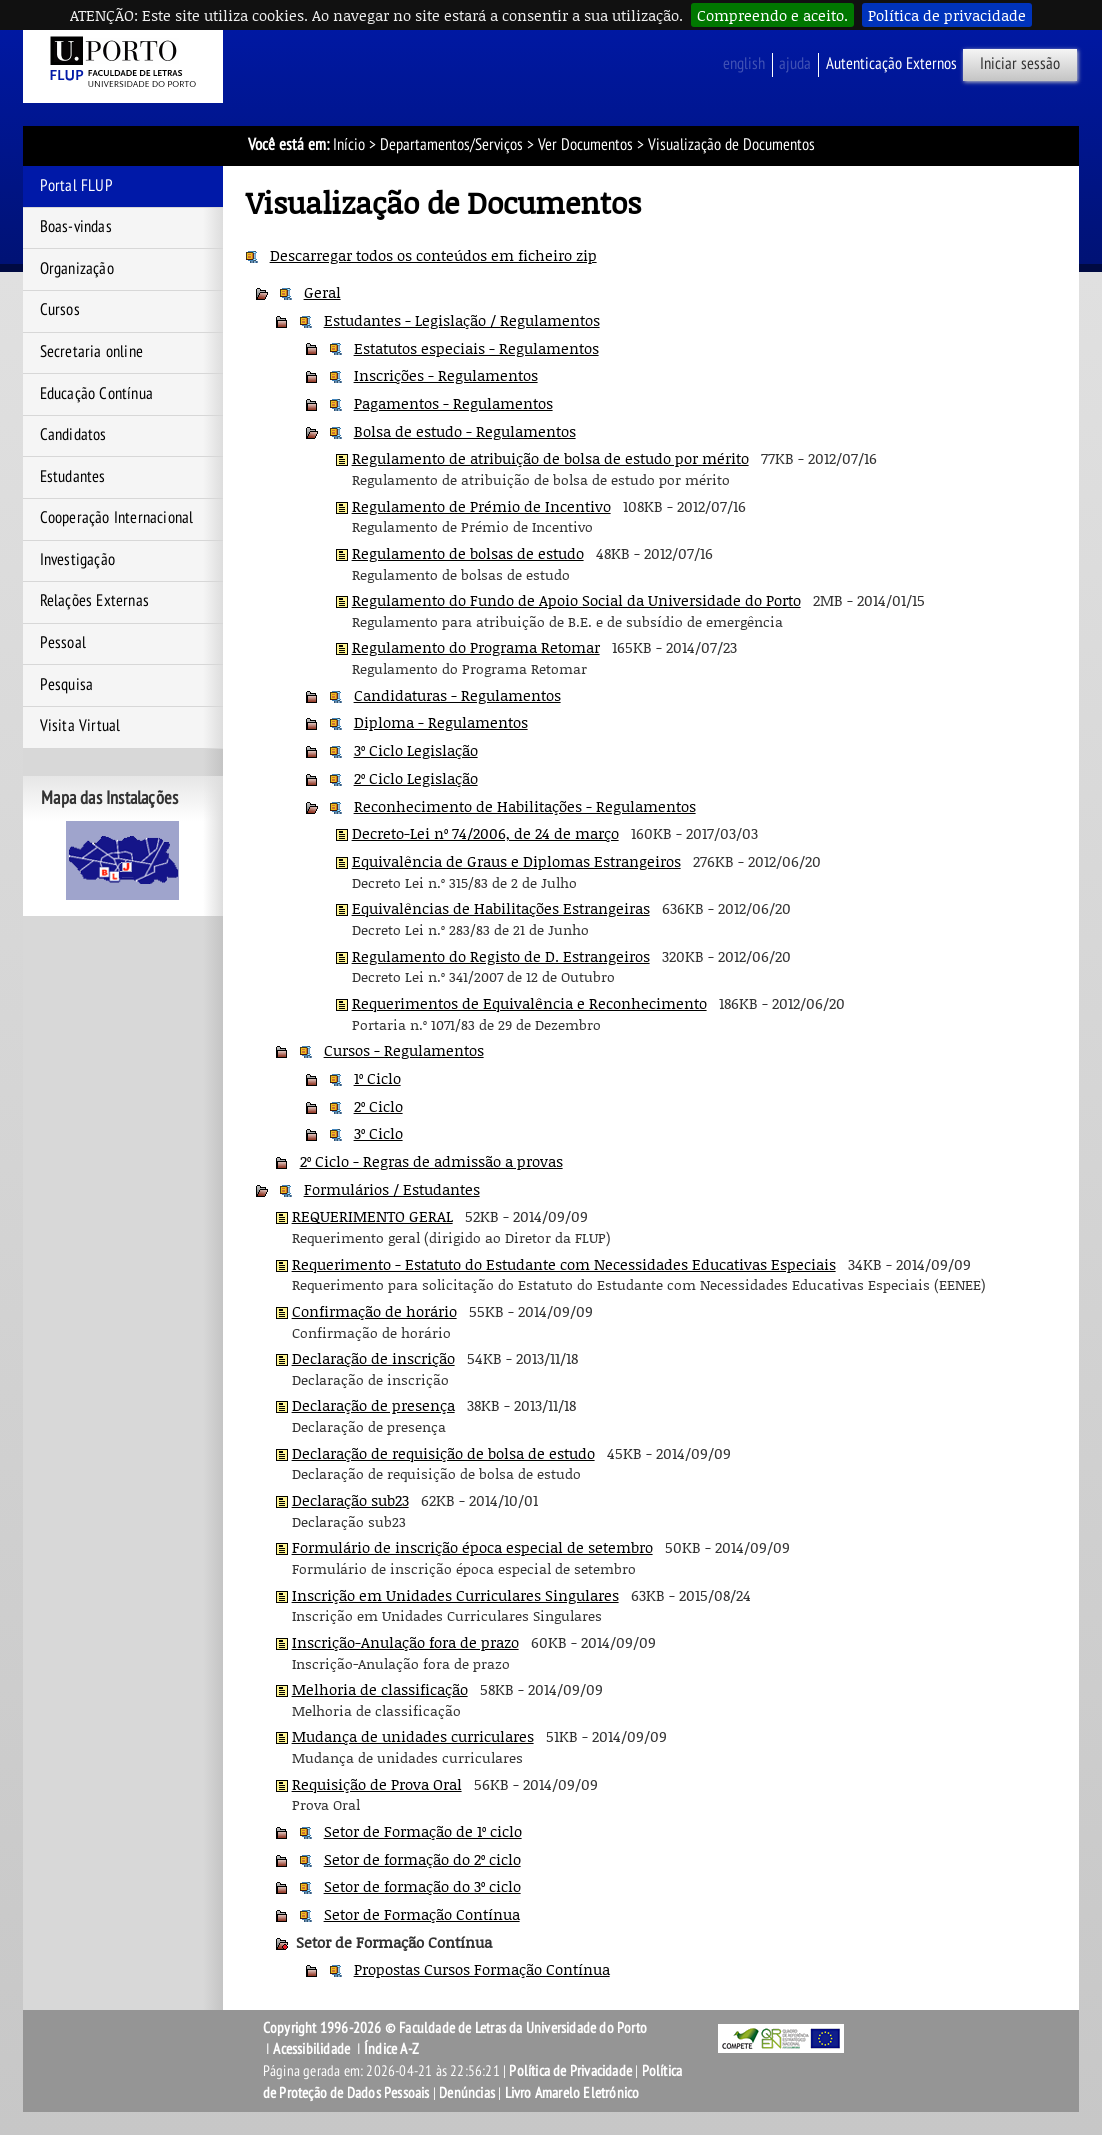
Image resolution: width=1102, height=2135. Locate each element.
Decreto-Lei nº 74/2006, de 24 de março (485, 833)
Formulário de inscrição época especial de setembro (472, 1547)
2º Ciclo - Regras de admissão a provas (431, 1161)
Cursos (60, 310)
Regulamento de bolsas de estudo (468, 553)
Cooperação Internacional (117, 518)
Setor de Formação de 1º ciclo (423, 1831)
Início (349, 145)
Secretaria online (91, 352)
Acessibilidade (311, 2049)
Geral (322, 292)
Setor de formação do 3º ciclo (422, 1886)
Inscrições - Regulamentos (446, 375)
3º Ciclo (378, 1133)
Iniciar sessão (1020, 64)
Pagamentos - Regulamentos (453, 403)
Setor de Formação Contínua (422, 1914)
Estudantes (73, 477)
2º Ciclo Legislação (416, 778)
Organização (77, 269)
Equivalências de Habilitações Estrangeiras (501, 908)
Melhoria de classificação (380, 1689)
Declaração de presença (373, 1405)
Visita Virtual (80, 726)
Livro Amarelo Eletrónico (572, 2093)
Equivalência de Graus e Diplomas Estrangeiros (516, 861)
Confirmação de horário (374, 1311)
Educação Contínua (96, 394)
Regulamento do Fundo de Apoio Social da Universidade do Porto (576, 600)
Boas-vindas (76, 227)
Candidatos (73, 435)
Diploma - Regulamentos (441, 722)
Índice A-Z (391, 2049)
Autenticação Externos (891, 64)
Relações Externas (94, 601)
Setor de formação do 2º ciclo (422, 1859)
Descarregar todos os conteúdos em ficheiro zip (433, 255)
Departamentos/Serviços (451, 145)
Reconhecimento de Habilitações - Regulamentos (525, 806)
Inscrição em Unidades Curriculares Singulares (455, 1595)
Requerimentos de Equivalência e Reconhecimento (529, 1003)
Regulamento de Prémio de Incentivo (481, 506)
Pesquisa (67, 685)
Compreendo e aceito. (772, 15)
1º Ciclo (377, 1078)
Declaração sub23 (350, 1500)
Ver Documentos (585, 145)
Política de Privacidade (570, 2071)
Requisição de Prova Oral (377, 1784)
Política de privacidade (947, 15)
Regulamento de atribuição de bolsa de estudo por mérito (550, 458)
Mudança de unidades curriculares (413, 1736)
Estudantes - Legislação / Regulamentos (462, 320)
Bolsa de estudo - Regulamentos (465, 431)
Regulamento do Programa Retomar (476, 647)
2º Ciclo (378, 1106)
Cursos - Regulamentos (404, 1050)
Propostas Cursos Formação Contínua (482, 1969)
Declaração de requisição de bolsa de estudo (443, 1453)
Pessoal (63, 643)
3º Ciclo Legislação (416, 750)
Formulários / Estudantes (392, 1189)
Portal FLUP (76, 186)
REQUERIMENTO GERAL (372, 1216)
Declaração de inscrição (373, 1358)
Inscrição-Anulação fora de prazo (405, 1642)
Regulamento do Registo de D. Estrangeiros (501, 956)
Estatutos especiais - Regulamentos (476, 348)
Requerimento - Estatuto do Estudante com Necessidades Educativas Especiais (564, 1264)
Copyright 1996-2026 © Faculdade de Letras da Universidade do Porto (455, 2028)
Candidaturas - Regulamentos (457, 695)
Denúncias (467, 2093)
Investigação (77, 560)
